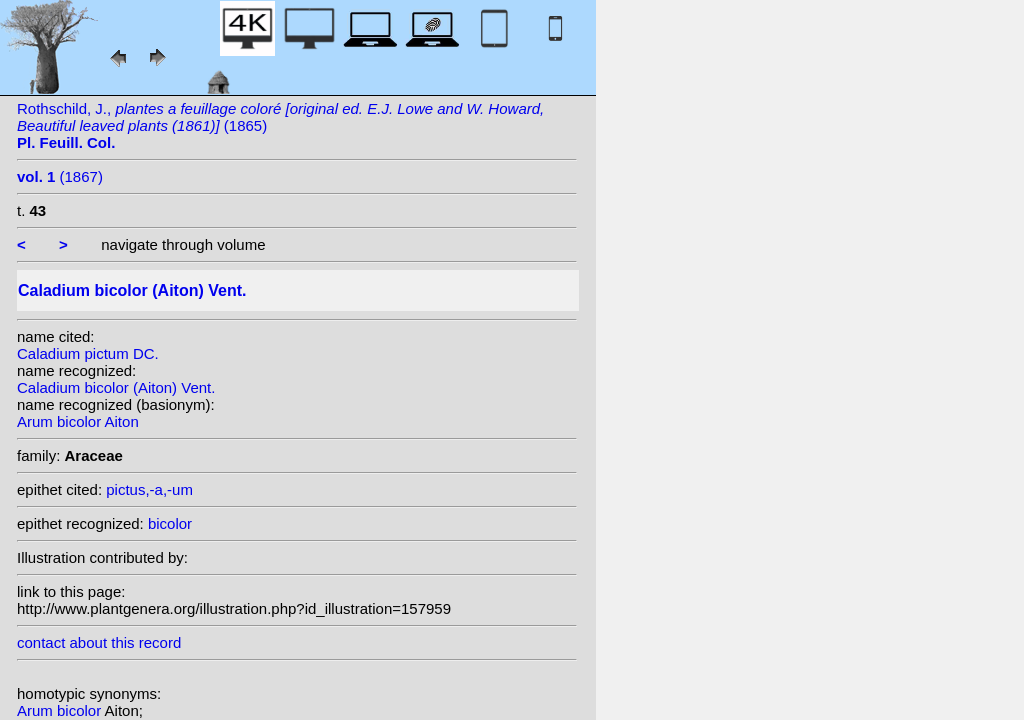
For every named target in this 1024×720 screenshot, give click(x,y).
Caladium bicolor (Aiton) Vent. (116, 387)
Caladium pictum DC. (88, 353)
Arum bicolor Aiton (78, 421)
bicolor (170, 523)
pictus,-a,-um (149, 489)
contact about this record (99, 642)
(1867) (60, 176)
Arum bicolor (61, 710)
